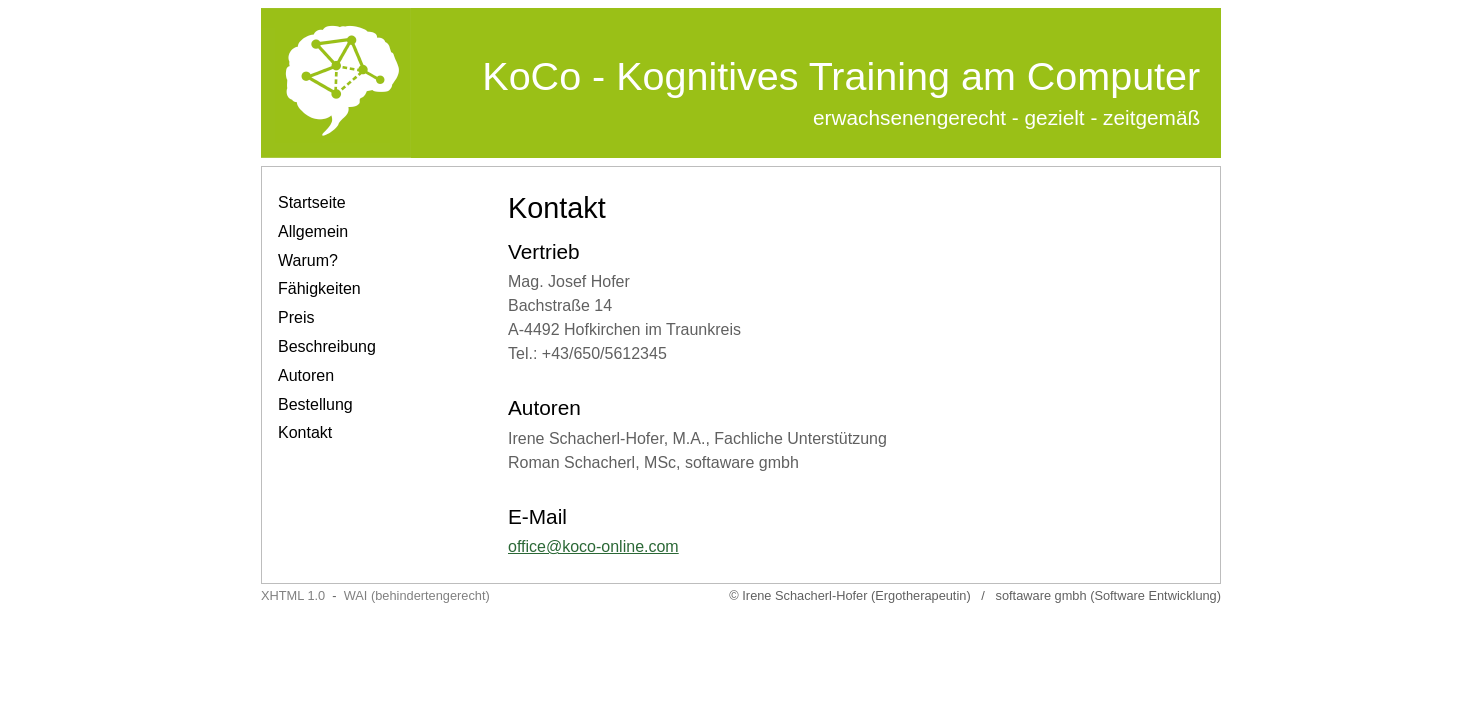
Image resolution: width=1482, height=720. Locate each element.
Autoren (306, 375)
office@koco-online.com (593, 546)
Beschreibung (327, 346)
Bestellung (315, 404)
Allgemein (313, 231)
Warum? (308, 260)
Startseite (312, 202)
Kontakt (305, 432)
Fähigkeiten (319, 288)
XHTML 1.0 (293, 595)
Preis (296, 317)
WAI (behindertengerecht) (417, 595)
